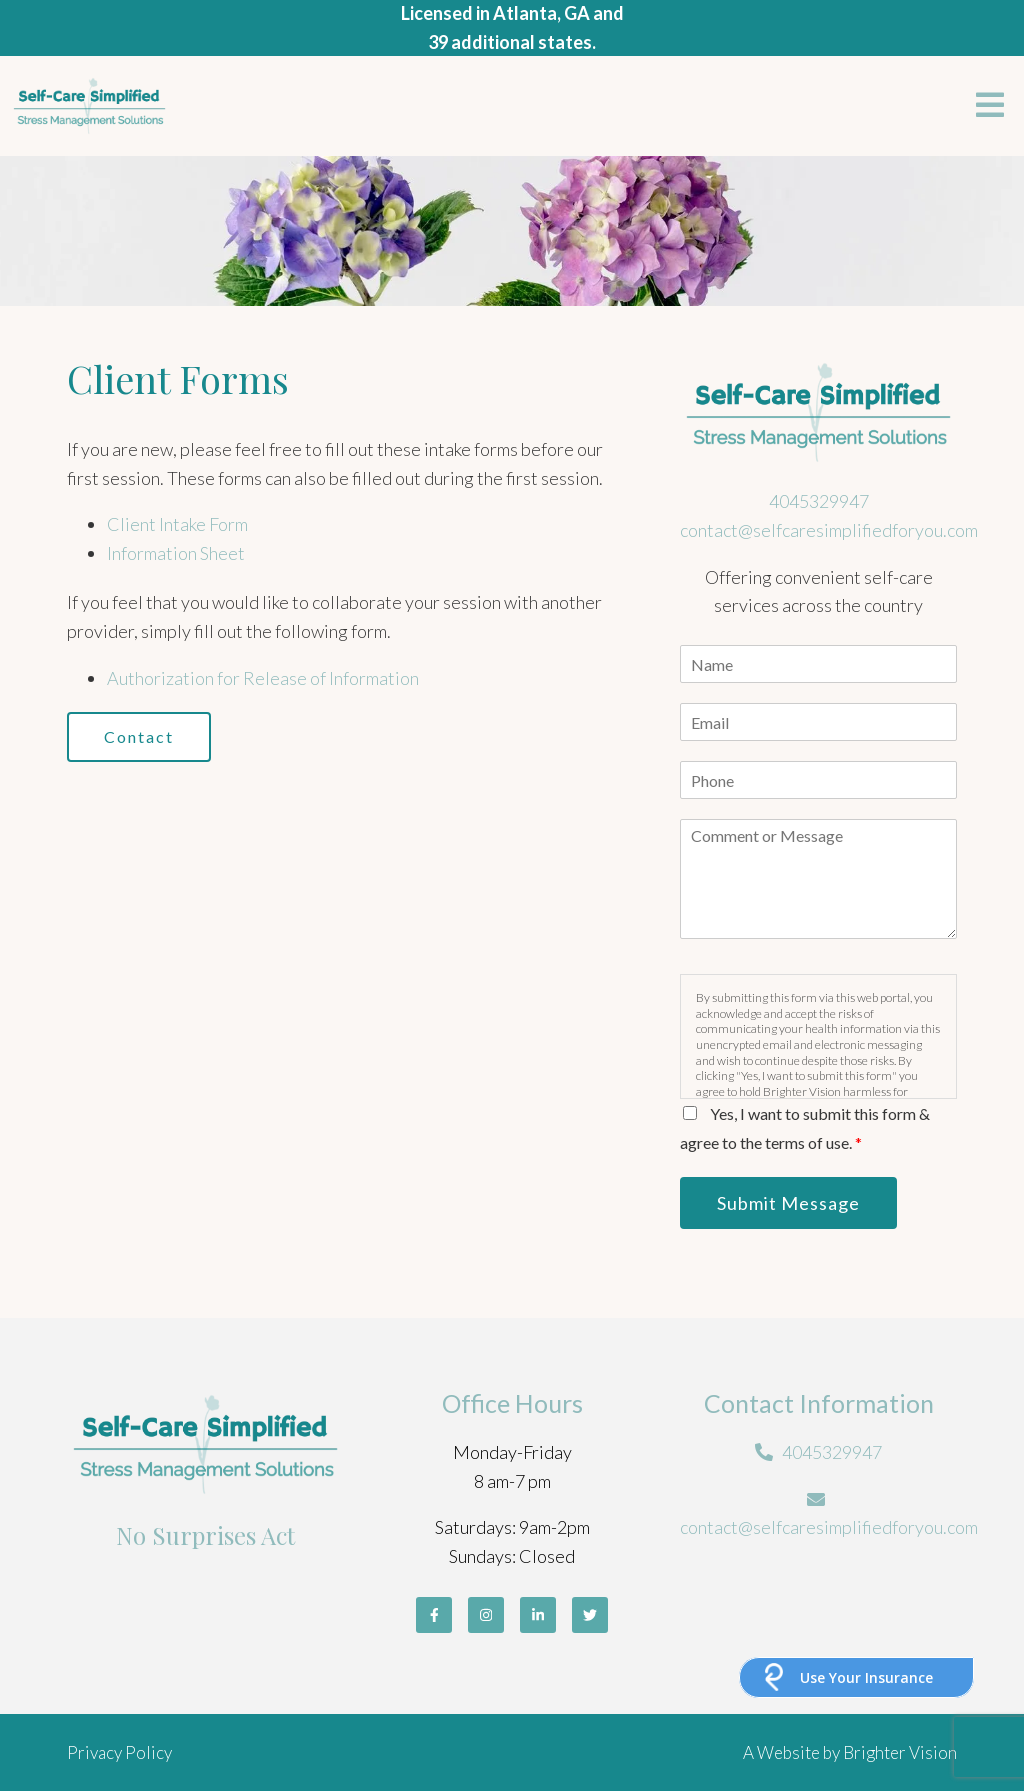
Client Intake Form (177, 524)
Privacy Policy (119, 1752)
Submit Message (788, 1203)
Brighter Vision (900, 1752)
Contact (139, 736)
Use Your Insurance (866, 1677)
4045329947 (819, 501)
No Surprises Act (205, 1535)
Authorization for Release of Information (263, 678)
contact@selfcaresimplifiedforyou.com (829, 530)
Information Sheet (176, 553)
